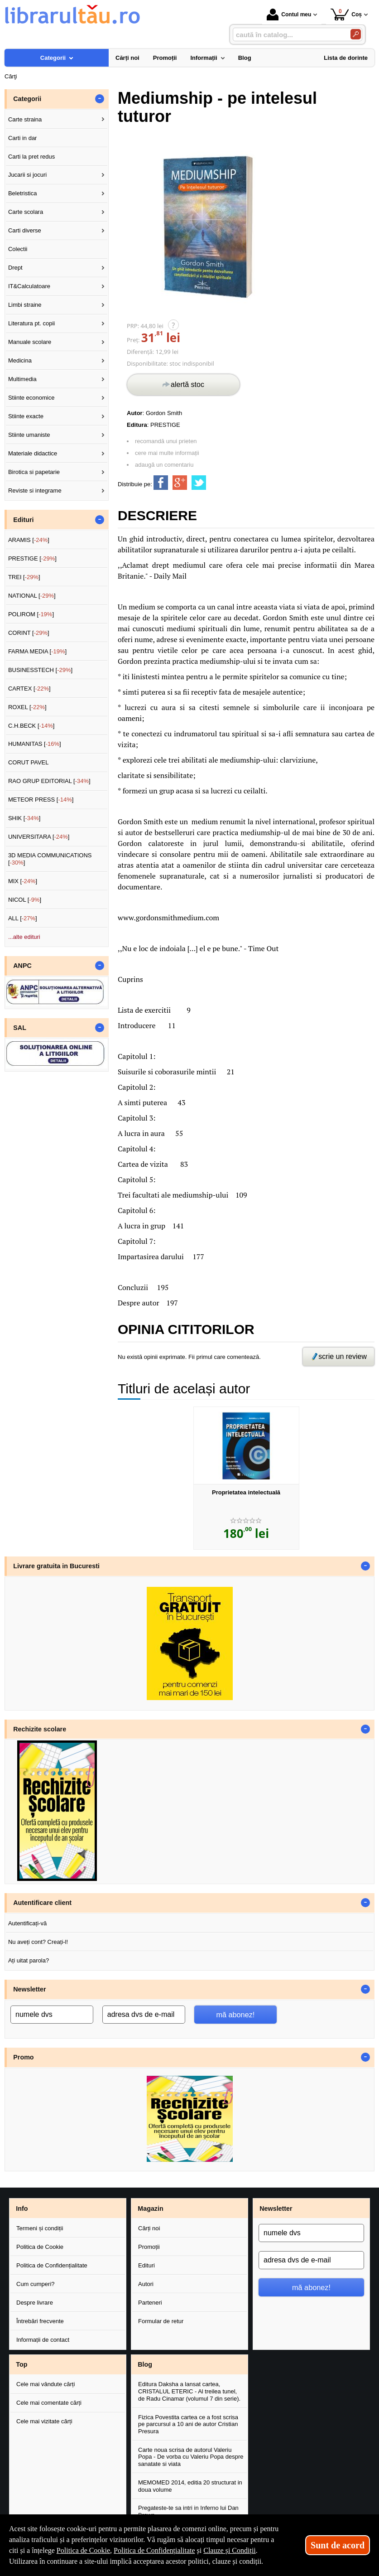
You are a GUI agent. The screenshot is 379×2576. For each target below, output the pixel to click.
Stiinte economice (31, 397)
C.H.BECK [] (31, 725)
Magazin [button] (150, 2208)
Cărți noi (149, 2228)
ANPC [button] (22, 965)
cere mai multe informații (167, 452)
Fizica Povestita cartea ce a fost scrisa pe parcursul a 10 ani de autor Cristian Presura (188, 2424)
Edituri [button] (23, 519)
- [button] (99, 98)
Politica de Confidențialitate (51, 2265)
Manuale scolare (29, 341)
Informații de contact (42, 2339)
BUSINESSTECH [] (40, 670)
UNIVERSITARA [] (39, 836)
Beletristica (22, 193)
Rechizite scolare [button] (39, 1729)
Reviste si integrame (35, 490)
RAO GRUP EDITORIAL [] (49, 781)
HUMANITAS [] (34, 743)
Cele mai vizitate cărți (44, 2421)
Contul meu (289, 14)
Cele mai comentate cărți (49, 2402)
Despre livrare (34, 2302)
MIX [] (22, 881)
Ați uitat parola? (28, 1960)
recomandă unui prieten (166, 441)
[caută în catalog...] (288, 34)
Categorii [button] (27, 98)
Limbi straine (25, 304)
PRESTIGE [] (32, 558)
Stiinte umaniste (29, 434)
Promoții (149, 2246)
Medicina (20, 360)
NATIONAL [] (32, 595)
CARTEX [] (29, 688)
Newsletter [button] (29, 1989)
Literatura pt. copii (31, 323)
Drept (15, 267)
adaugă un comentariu (164, 464)
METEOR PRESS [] (41, 799)
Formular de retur (160, 2321)
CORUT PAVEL (28, 762)
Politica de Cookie (39, 2246)
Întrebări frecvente (40, 2321)
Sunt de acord (338, 2545)
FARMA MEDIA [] (37, 651)
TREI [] (24, 577)
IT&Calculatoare (29, 286)
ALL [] (22, 918)
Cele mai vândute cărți (45, 2384)
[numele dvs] (51, 2015)
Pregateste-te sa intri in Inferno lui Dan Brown (188, 2511)
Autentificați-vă (27, 1923)
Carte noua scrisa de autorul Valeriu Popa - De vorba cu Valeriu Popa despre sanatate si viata (190, 2456)
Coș (346, 14)
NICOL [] (24, 899)
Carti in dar (22, 138)
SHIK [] (24, 818)
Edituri (146, 2265)
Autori (146, 2284)
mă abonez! (235, 2015)
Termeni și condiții (39, 2228)
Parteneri (150, 2302)
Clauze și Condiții (229, 2550)
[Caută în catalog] (355, 34)
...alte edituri (24, 936)
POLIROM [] (31, 614)
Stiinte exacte (25, 416)
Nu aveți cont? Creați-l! (38, 1941)
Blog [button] (145, 2364)
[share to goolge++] (180, 482)
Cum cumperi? (35, 2284)
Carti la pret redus (31, 156)
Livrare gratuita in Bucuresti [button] (56, 1566)
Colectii (18, 249)
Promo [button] (23, 2057)
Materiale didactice (32, 453)
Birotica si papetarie (34, 472)
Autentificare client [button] (42, 1902)
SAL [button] (19, 1027)
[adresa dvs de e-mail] (143, 2015)
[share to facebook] (161, 482)
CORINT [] (28, 632)
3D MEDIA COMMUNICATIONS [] (50, 859)
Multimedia (22, 379)
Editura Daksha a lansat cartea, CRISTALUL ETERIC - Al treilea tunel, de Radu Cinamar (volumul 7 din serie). (189, 2391)
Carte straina (25, 119)
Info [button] (22, 2208)
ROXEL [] (27, 707)
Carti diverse (24, 230)
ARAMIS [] (28, 539)
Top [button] (21, 2364)
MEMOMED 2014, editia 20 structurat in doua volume (190, 2486)
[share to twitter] (199, 482)
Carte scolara (25, 211)
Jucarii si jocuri (27, 174)
